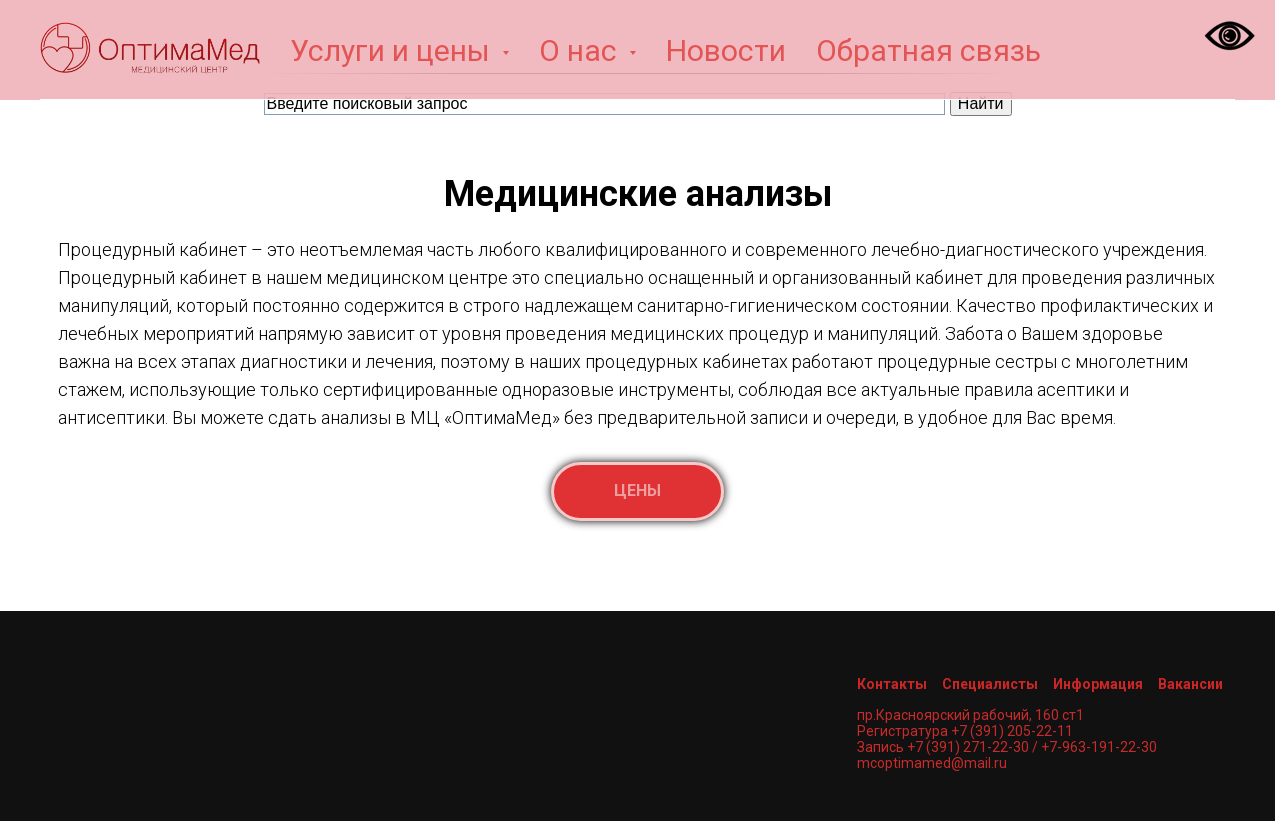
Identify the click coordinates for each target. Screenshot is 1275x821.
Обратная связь (928, 50)
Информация (1098, 684)
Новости (726, 50)
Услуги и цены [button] (393, 50)
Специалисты (990, 684)
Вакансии (1190, 684)
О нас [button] (581, 50)
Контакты (892, 684)
